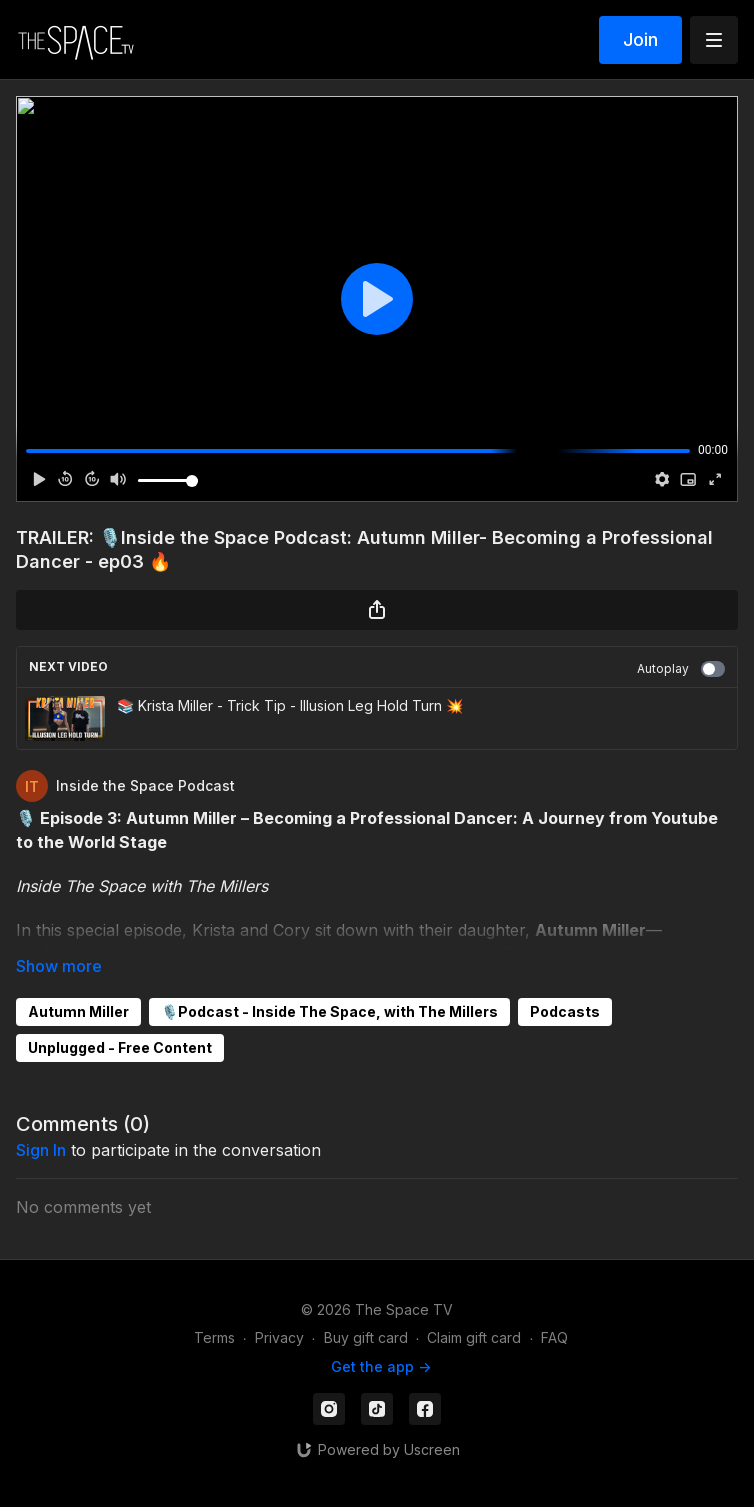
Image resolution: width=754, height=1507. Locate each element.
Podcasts (565, 1011)
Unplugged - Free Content (120, 1047)
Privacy (279, 1337)
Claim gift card (474, 1337)
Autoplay (681, 669)
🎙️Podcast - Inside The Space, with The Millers (329, 1011)
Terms (214, 1337)
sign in (41, 1150)
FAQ (554, 1337)
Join (640, 39)
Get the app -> (381, 1366)
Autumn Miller (78, 1011)
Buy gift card (366, 1337)
